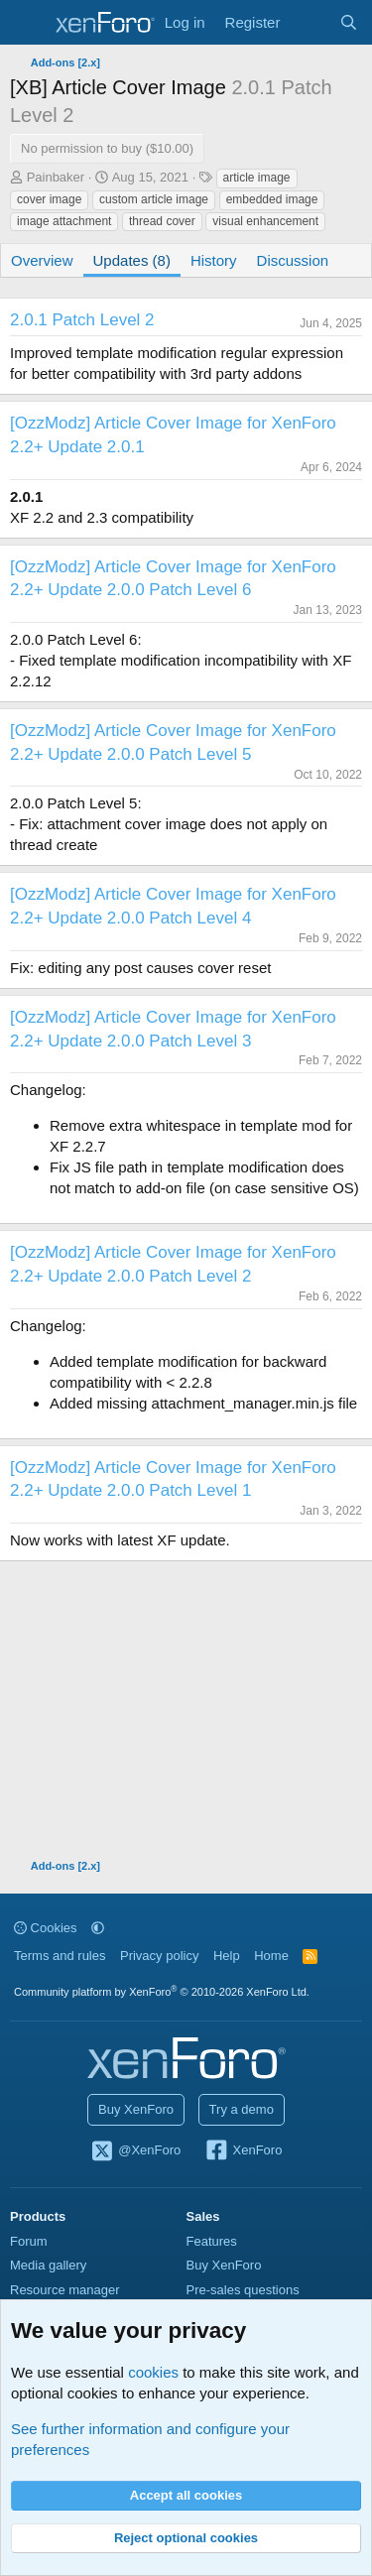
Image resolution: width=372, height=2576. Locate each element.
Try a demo (241, 2109)
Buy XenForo (136, 2109)
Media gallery (48, 2265)
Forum (29, 2241)
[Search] (348, 22)
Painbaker (56, 177)
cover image (49, 199)
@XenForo (136, 2151)
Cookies (45, 1927)
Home (271, 1955)
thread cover (162, 221)
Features (211, 2241)
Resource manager (65, 2289)
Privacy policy (159, 1955)
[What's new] (309, 22)
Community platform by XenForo (162, 1992)
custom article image (153, 199)
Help (226, 1955)
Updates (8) (132, 260)
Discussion (293, 260)
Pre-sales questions (243, 2289)
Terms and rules (59, 1955)
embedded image (272, 199)
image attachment (64, 221)
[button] (97, 1927)
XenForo (243, 2151)
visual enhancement (265, 221)
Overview (42, 260)
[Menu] (27, 23)
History (213, 260)
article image (257, 177)
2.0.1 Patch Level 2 (82, 319)
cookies (153, 2372)
